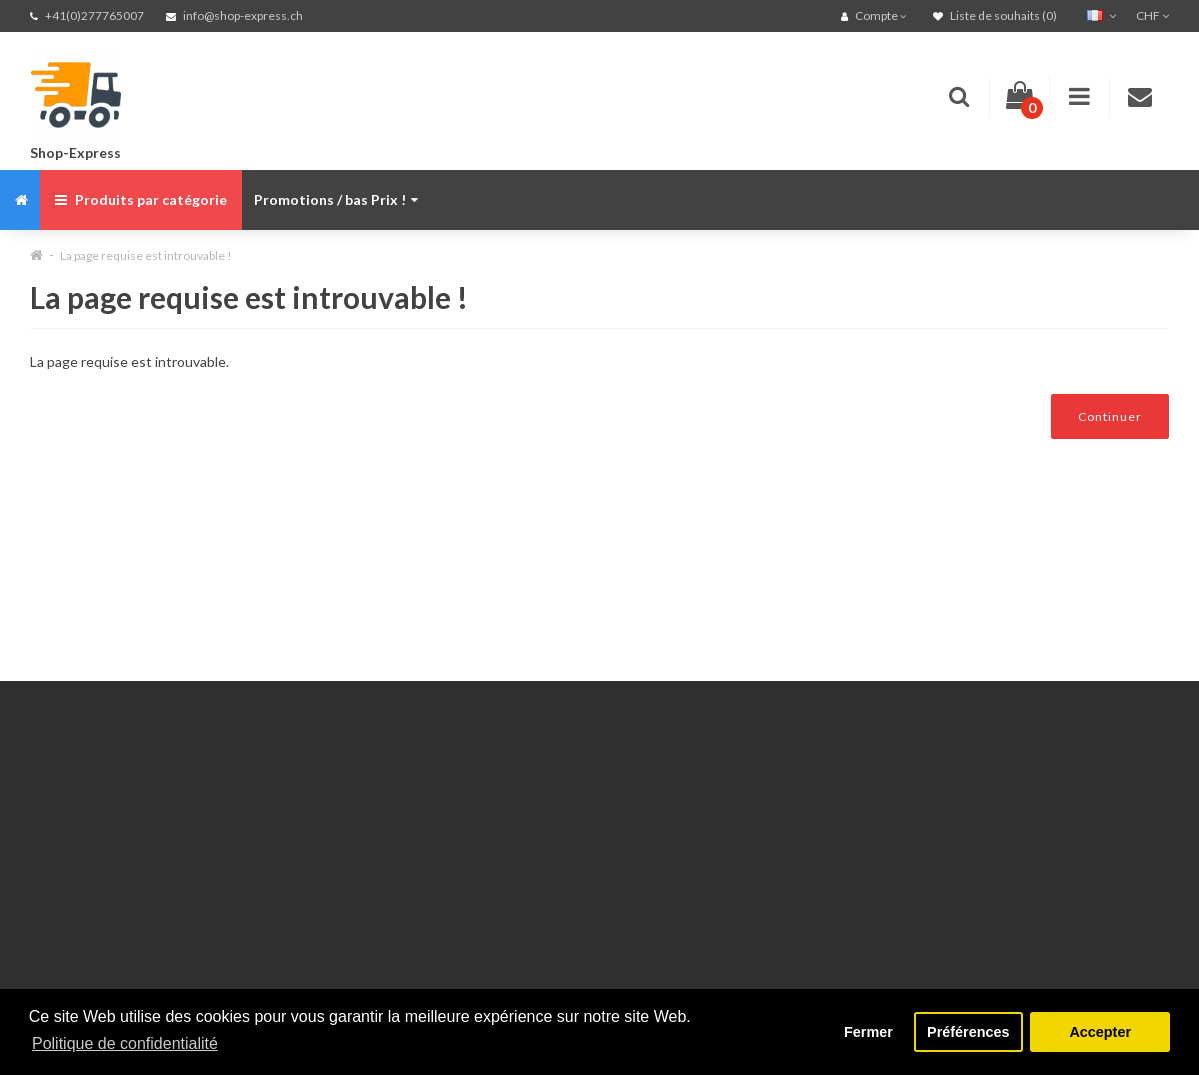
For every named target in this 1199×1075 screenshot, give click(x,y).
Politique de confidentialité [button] (125, 1043)
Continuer (1110, 416)
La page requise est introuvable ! (146, 255)
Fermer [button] (868, 1032)
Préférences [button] (968, 1032)
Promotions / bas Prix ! (336, 199)
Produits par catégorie (141, 199)
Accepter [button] (1100, 1032)
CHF (1152, 15)
